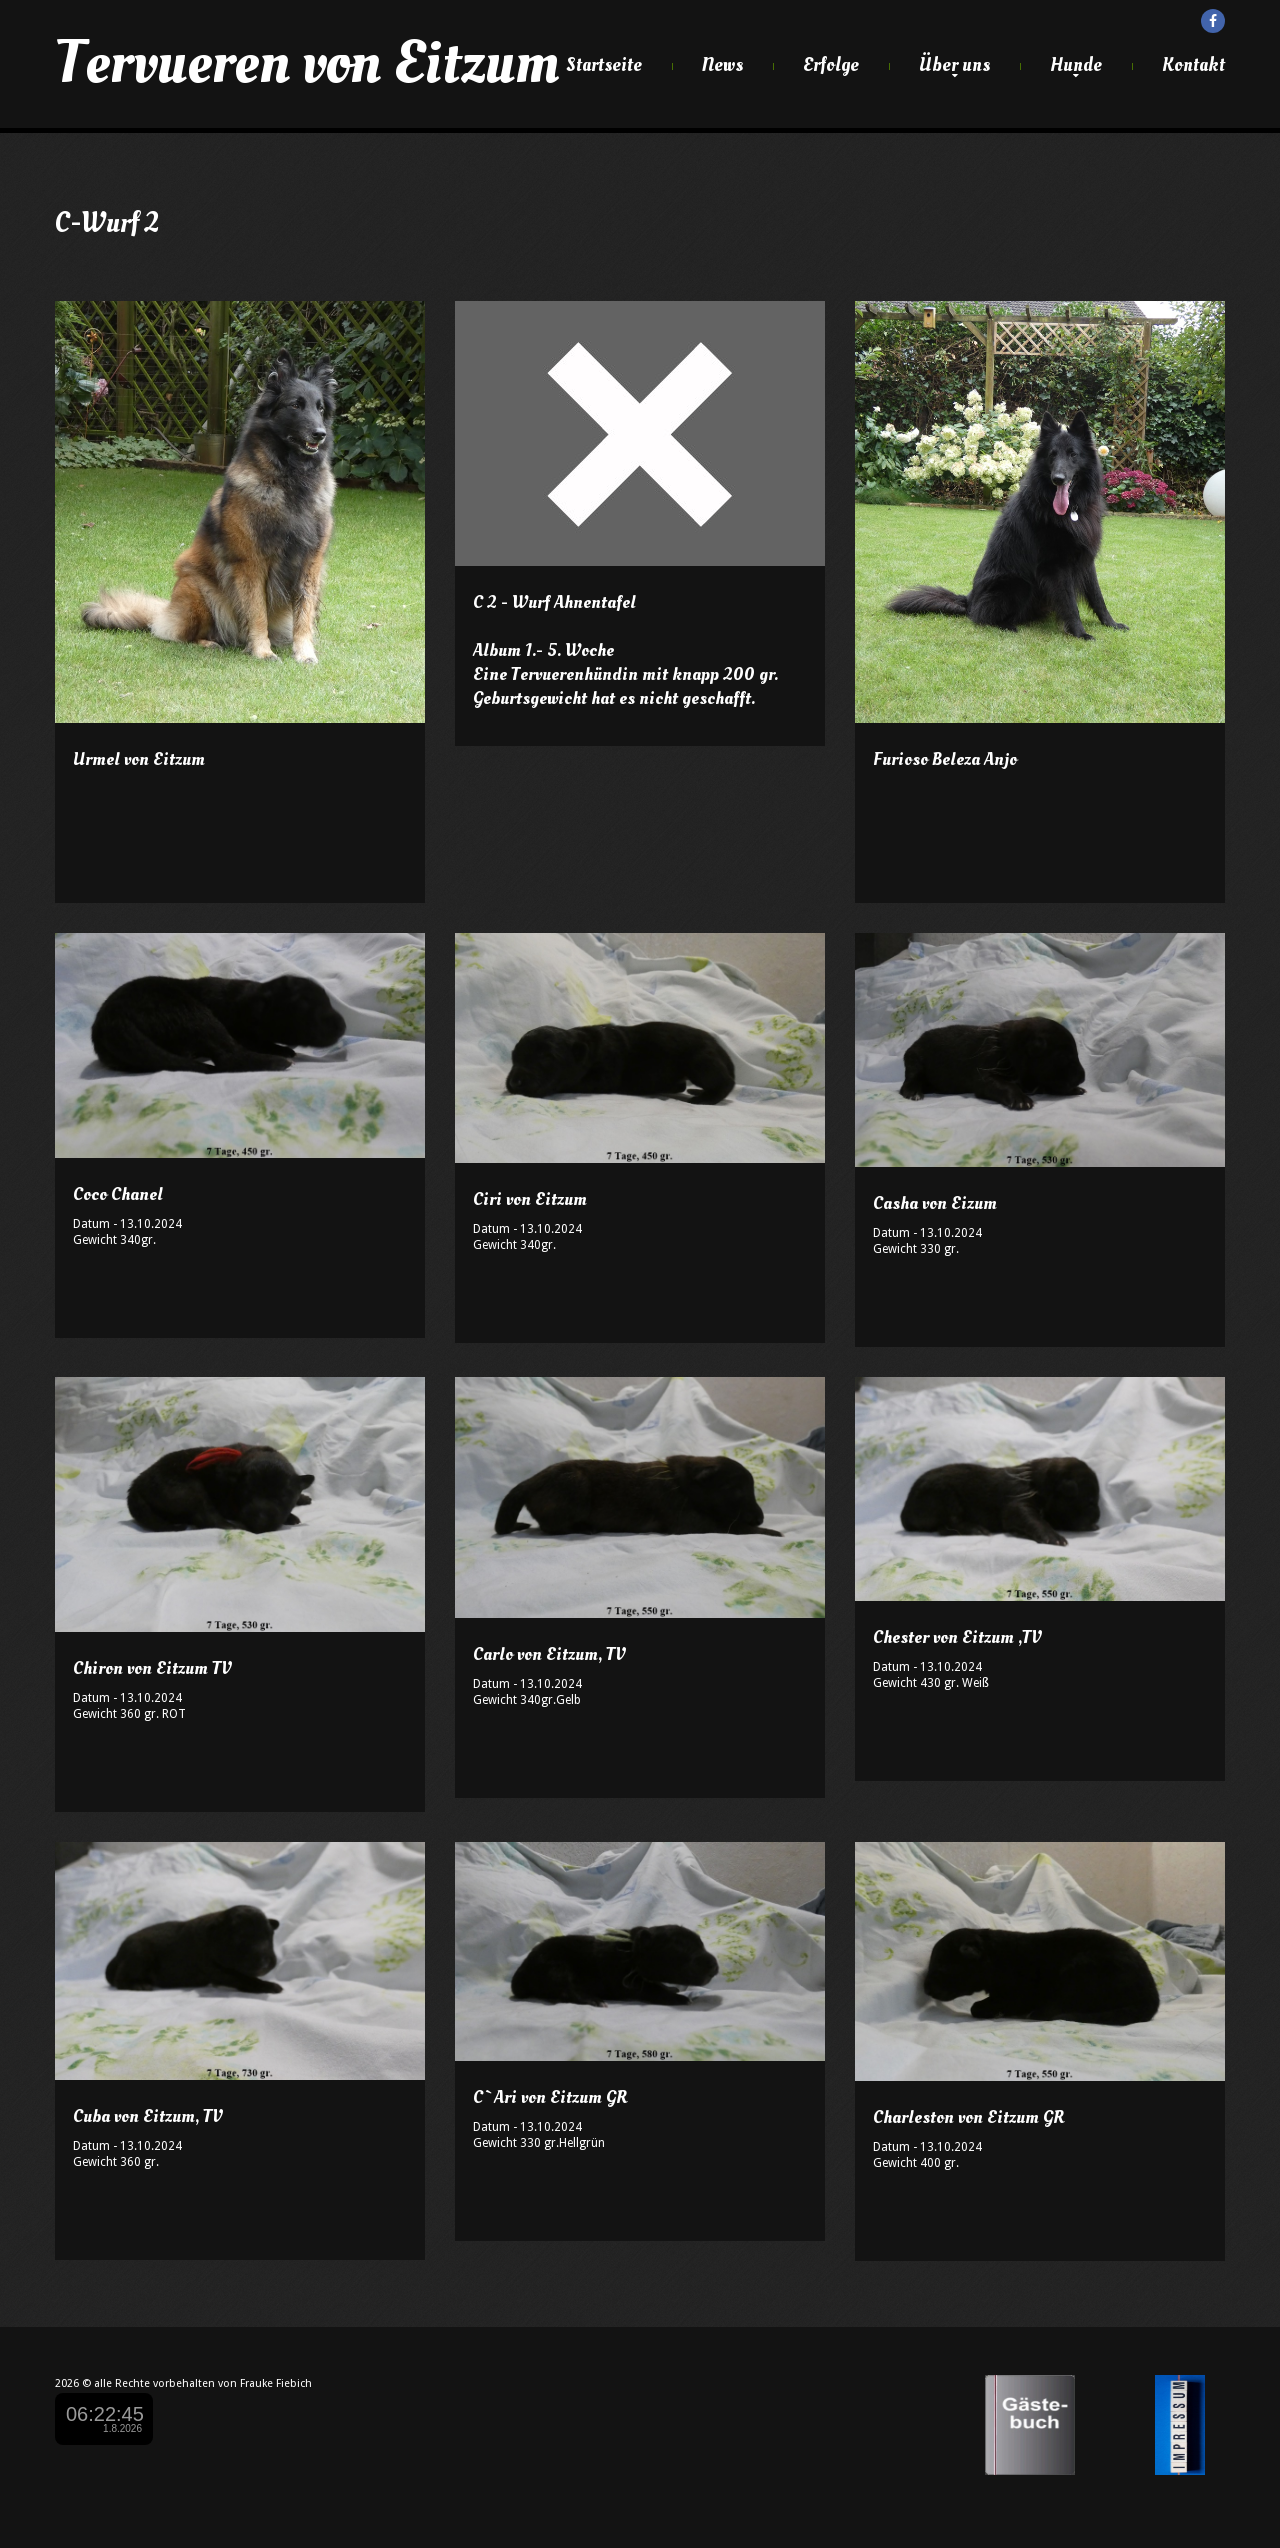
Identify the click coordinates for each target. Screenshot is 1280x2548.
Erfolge (831, 65)
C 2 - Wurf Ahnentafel (554, 602)
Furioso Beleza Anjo (945, 759)
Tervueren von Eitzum (307, 63)
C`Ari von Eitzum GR (550, 2097)
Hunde (1076, 65)
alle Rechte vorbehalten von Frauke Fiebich (203, 2383)
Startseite (604, 65)
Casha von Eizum (935, 1203)
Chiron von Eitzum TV (152, 1668)
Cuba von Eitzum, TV (147, 2116)
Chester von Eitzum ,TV (957, 1637)
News (722, 65)
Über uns (954, 65)
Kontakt (1193, 65)
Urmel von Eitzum (139, 759)
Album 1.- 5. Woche (543, 650)
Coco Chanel (118, 1194)
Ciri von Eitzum (530, 1199)
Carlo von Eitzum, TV (549, 1654)
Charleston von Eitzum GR (969, 2117)
